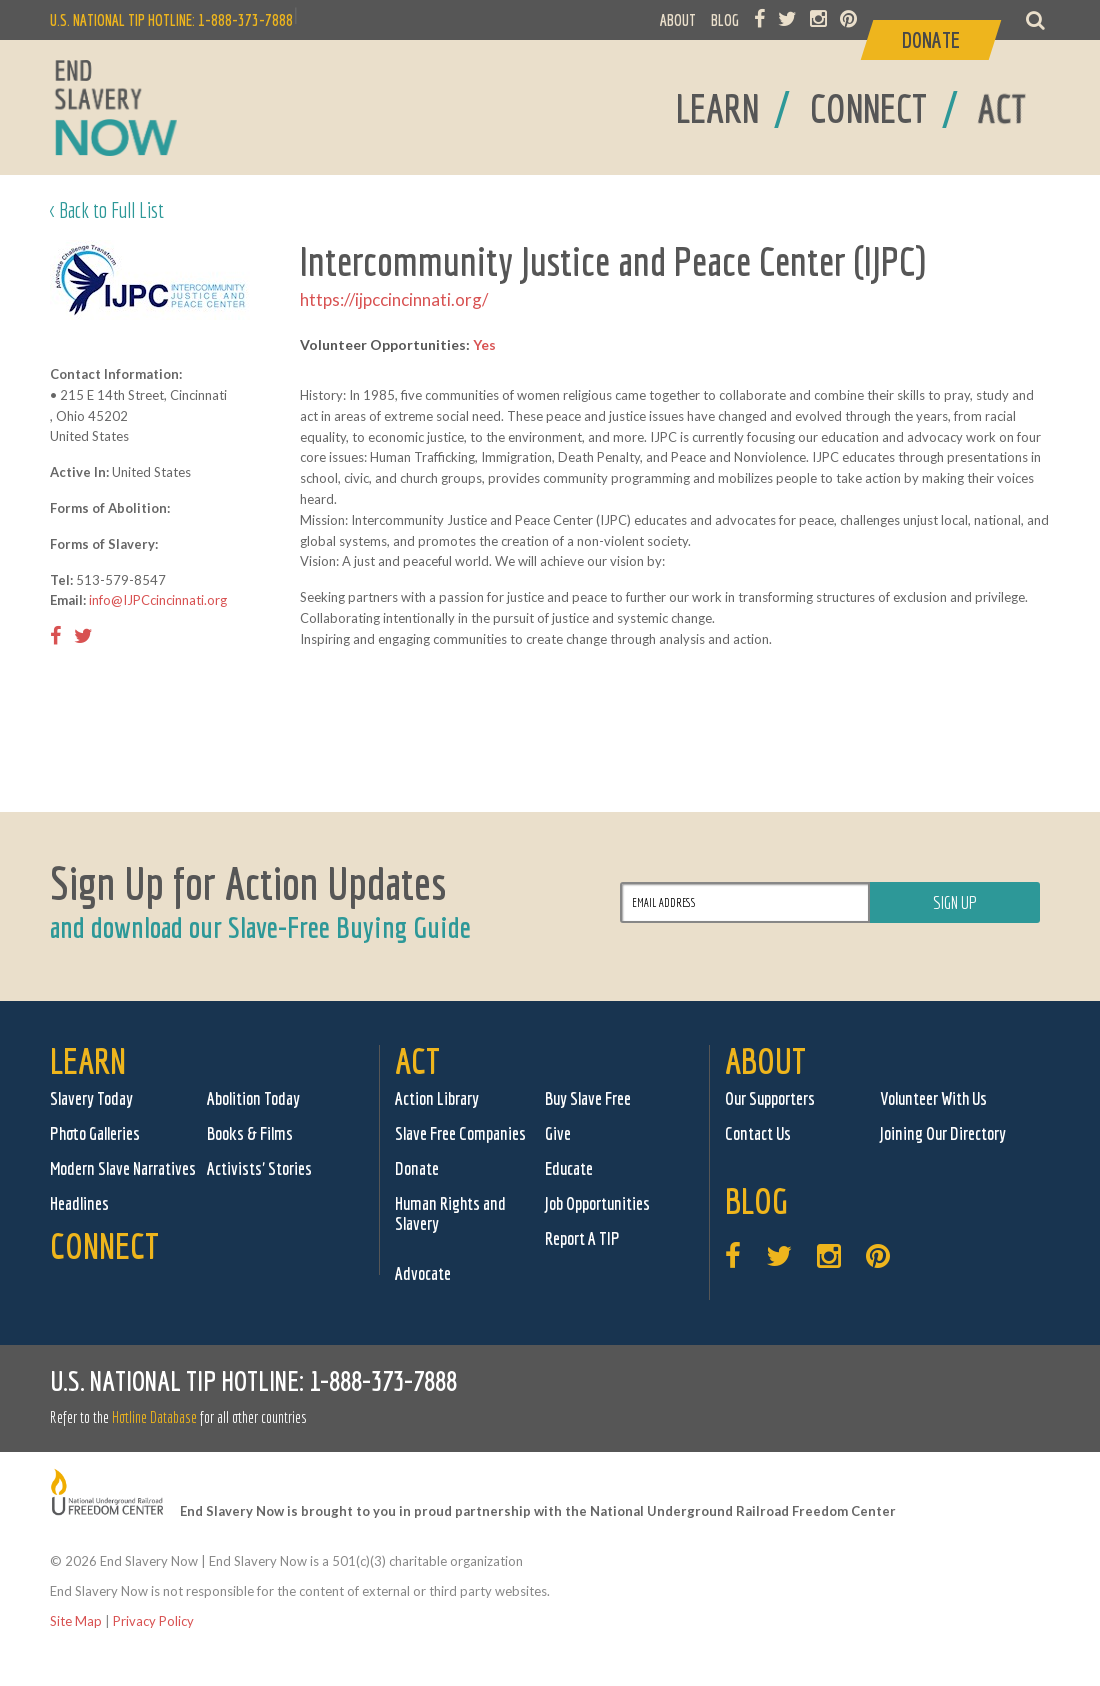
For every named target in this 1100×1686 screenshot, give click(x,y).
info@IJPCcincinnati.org (158, 600)
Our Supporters (770, 1098)
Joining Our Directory (943, 1133)
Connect (104, 1245)
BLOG (725, 20)
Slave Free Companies (460, 1133)
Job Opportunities (597, 1203)
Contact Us (758, 1133)
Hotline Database (154, 1417)
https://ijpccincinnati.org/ (394, 299)
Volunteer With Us (933, 1098)
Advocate (423, 1273)
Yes (484, 344)
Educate (569, 1168)
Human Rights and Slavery (450, 1213)
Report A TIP (582, 1238)
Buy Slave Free (588, 1098)
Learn (88, 1060)
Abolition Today (253, 1098)
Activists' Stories (259, 1168)
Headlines (79, 1203)
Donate (417, 1168)
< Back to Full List (107, 209)
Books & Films (250, 1133)
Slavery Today (91, 1098)
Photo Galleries (95, 1133)
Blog (756, 1200)
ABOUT (678, 20)
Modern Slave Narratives (123, 1168)
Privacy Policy (153, 1621)
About (765, 1060)
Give (558, 1133)
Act (417, 1060)
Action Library (437, 1098)
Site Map (76, 1621)
